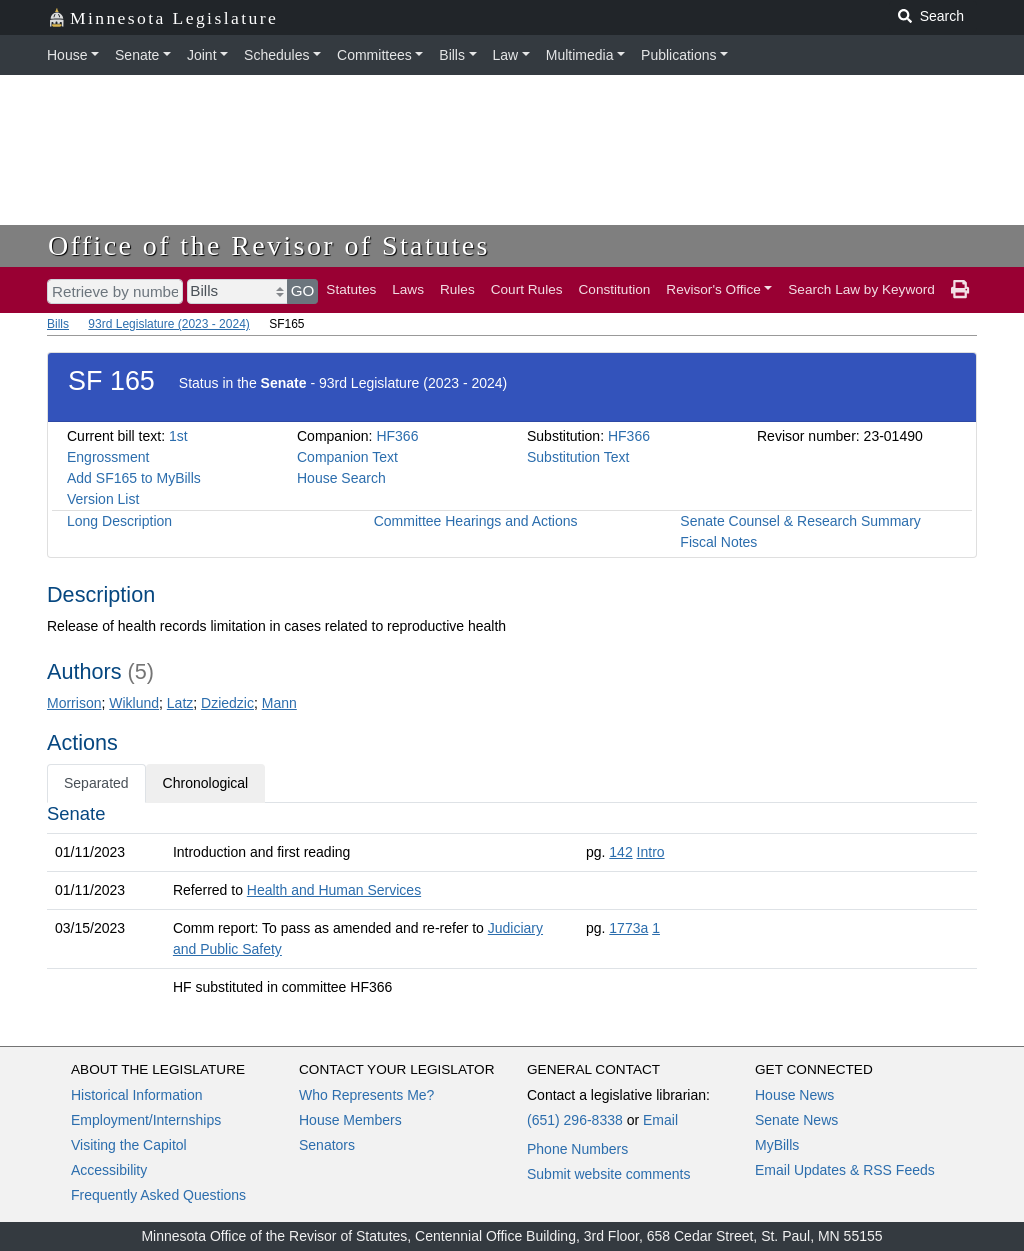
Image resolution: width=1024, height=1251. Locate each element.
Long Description (119, 521)
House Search (341, 478)
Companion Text (347, 457)
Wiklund (134, 703)
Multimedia (580, 55)
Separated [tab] (96, 783)
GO (303, 290)
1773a (628, 928)
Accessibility (109, 1170)
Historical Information (137, 1095)
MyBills (777, 1145)
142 (620, 852)
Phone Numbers (577, 1149)
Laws (408, 289)
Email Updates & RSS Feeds (845, 1170)
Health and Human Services (334, 890)
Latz (180, 703)
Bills (452, 55)
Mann (279, 703)
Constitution (615, 289)
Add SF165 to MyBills (134, 478)
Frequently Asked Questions (158, 1195)
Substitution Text (578, 457)
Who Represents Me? (366, 1095)
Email (660, 1120)
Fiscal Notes (718, 542)
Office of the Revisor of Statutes (269, 245)
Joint (202, 55)
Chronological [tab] (206, 783)
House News (794, 1095)
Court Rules (527, 289)
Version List (103, 499)
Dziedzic (227, 703)
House (67, 55)
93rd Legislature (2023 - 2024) (168, 324)
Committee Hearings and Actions (476, 521)
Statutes (351, 289)
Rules (457, 289)
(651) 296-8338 (575, 1120)
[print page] (960, 290)
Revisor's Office (713, 289)
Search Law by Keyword (861, 289)
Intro (651, 852)
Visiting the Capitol (129, 1145)
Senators (327, 1145)
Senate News (796, 1120)
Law (506, 55)
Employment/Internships (146, 1120)
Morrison (74, 703)
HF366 (397, 436)
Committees (374, 55)
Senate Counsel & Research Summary (800, 521)
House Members (350, 1120)
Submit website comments (608, 1174)
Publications (679, 55)
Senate (137, 55)
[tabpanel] (512, 904)
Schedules (276, 55)
